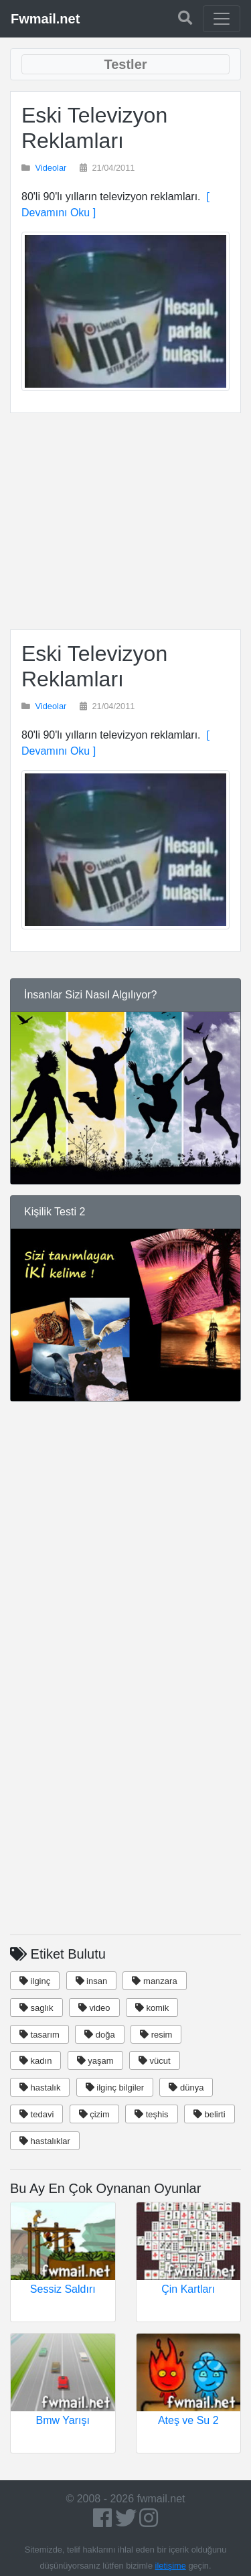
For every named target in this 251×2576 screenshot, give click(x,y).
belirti (209, 2114)
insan (92, 1981)
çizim (94, 2114)
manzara (154, 1981)
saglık (36, 2008)
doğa (99, 2035)
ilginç (34, 1981)
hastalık (39, 2087)
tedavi (36, 2114)
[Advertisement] (125, 521)
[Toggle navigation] (221, 18)
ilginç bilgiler (115, 2087)
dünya (186, 2087)
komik (152, 2008)
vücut (155, 2061)
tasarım (39, 2035)
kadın (35, 2061)
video (94, 2008)
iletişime (170, 2566)
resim (156, 2035)
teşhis (152, 2114)
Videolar (51, 168)
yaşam (95, 2061)
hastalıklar (44, 2141)
